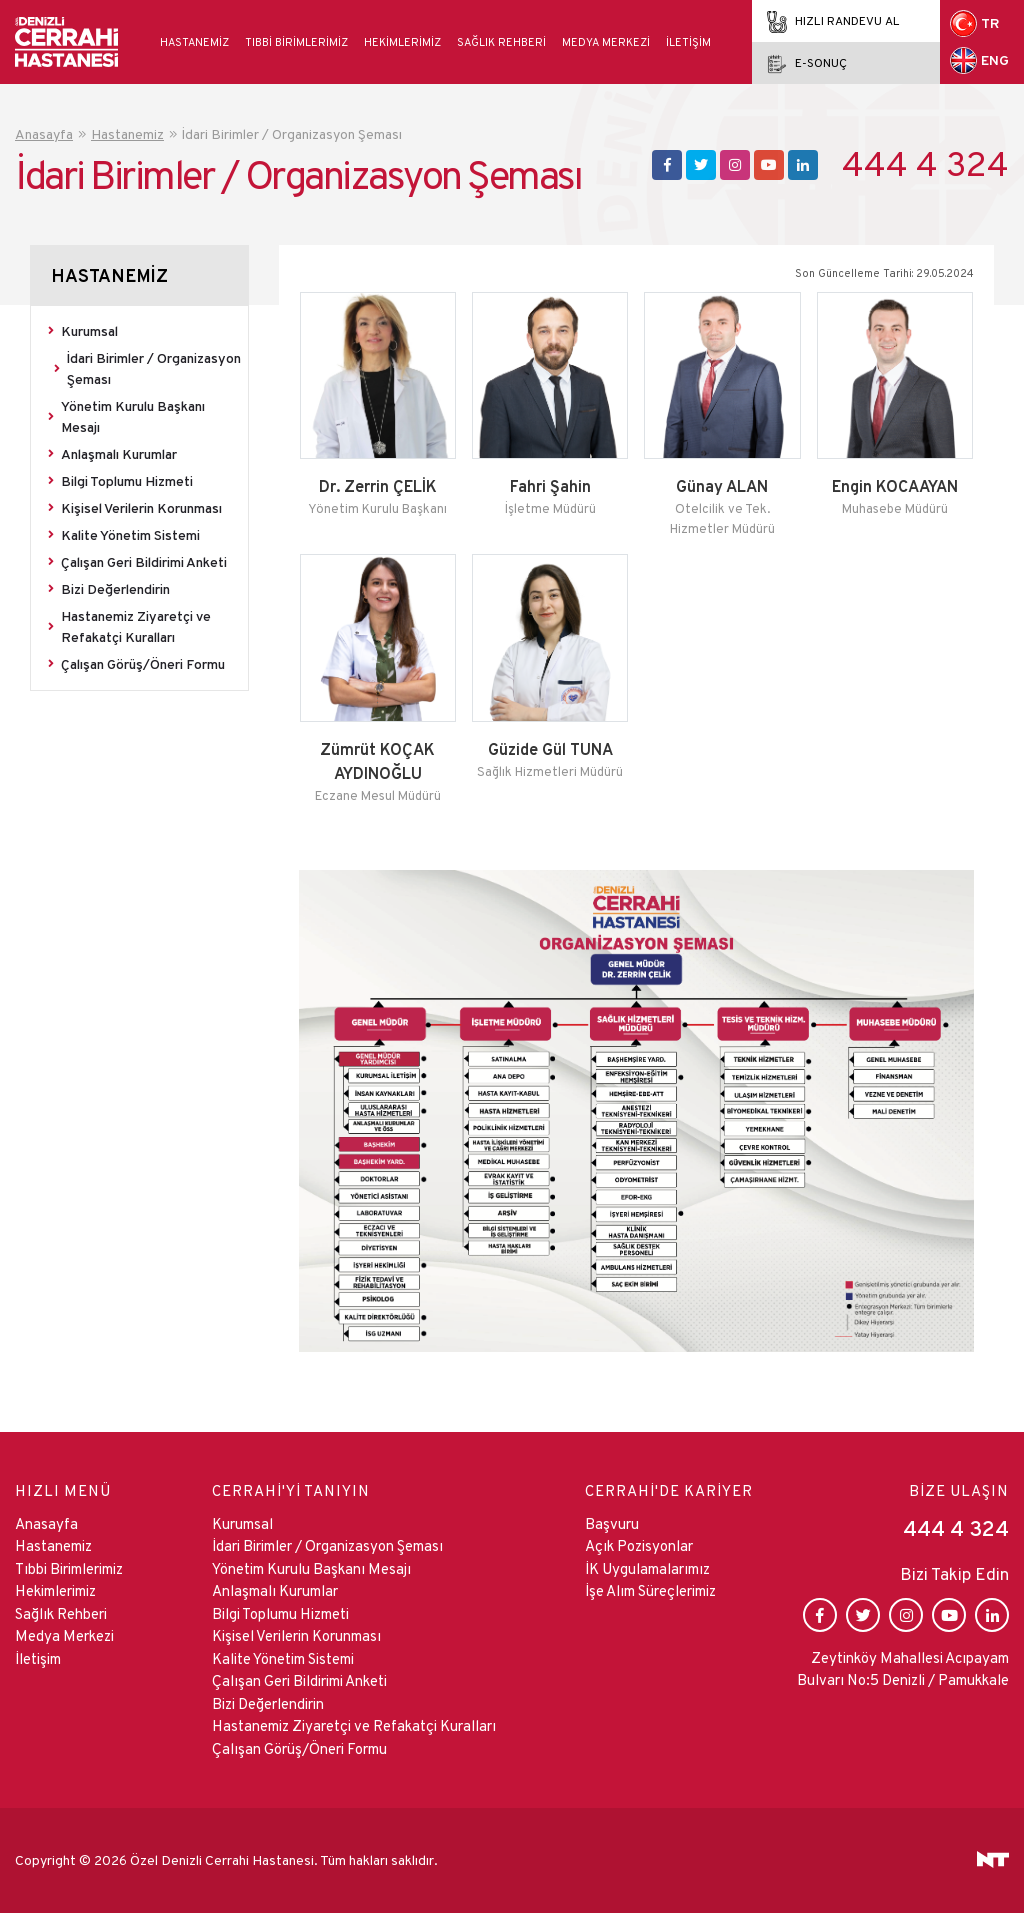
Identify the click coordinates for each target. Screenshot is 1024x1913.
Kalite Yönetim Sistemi (130, 535)
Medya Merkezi (606, 42)
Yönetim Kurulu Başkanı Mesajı (133, 416)
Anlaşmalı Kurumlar (119, 454)
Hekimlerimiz (402, 42)
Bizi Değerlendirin (115, 589)
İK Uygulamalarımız (647, 1568)
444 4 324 (925, 164)
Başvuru (612, 1523)
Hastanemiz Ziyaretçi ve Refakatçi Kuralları (136, 626)
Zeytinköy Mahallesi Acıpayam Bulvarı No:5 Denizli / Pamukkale (903, 1669)
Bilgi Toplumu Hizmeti (127, 481)
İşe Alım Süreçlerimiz (650, 1590)
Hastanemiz (194, 42)
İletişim (688, 42)
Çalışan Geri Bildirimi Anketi (144, 562)
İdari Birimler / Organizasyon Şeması (154, 368)
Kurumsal (89, 331)
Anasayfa (46, 1523)
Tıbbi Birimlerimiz (296, 42)
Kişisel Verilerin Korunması (141, 508)
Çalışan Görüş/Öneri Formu (143, 664)
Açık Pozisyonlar (639, 1545)
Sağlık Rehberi (501, 42)
